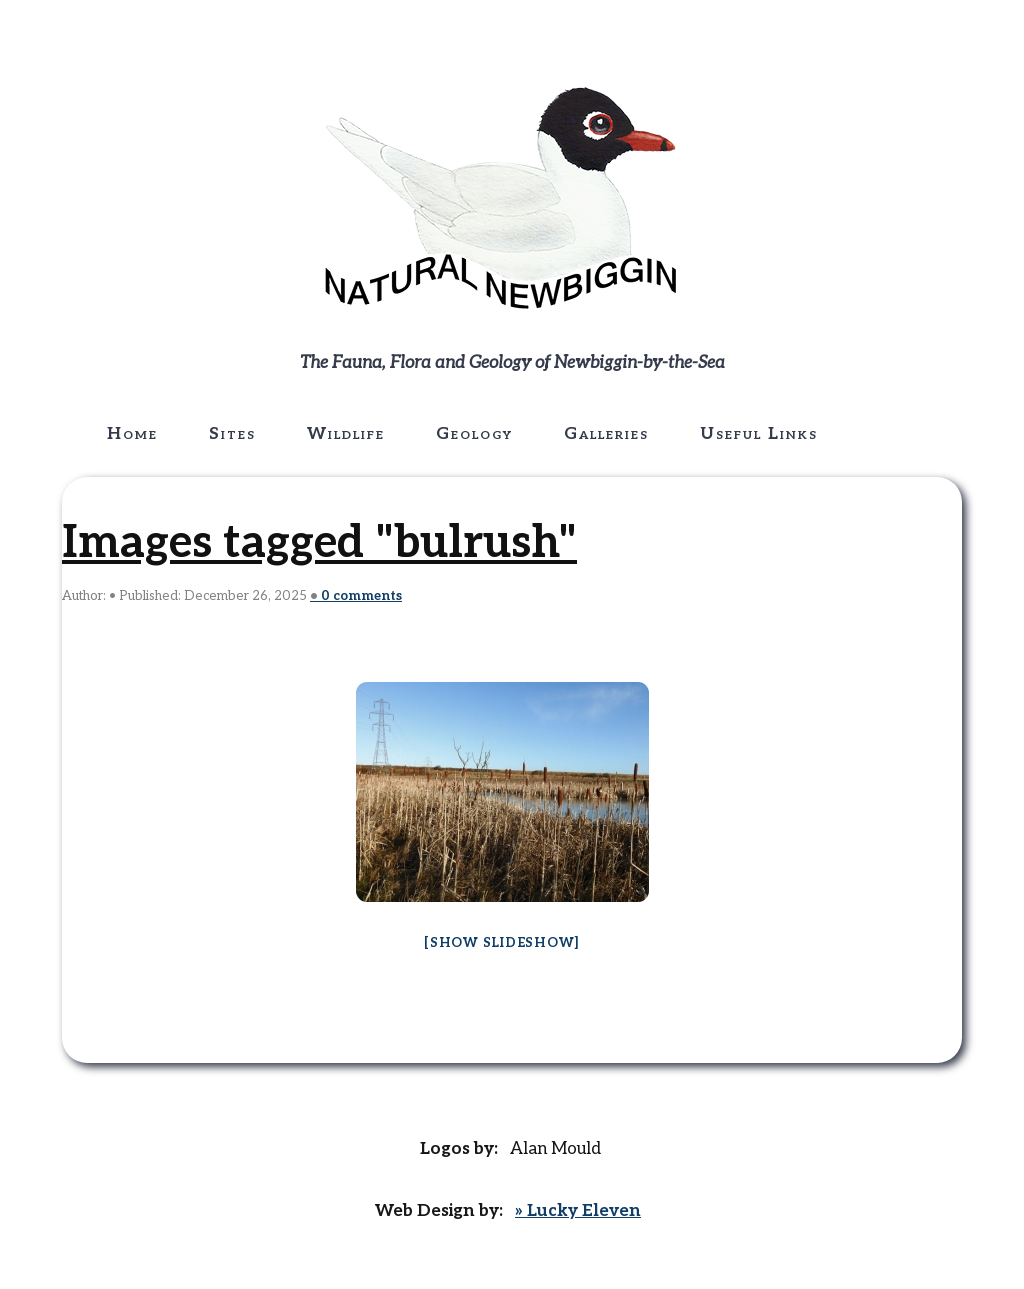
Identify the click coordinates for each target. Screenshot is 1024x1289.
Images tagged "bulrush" (319, 543)
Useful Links (759, 434)
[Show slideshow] (502, 943)
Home (132, 434)
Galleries (606, 434)
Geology (474, 434)
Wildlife (346, 434)
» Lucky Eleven (578, 1211)
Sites (232, 434)
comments (361, 596)
